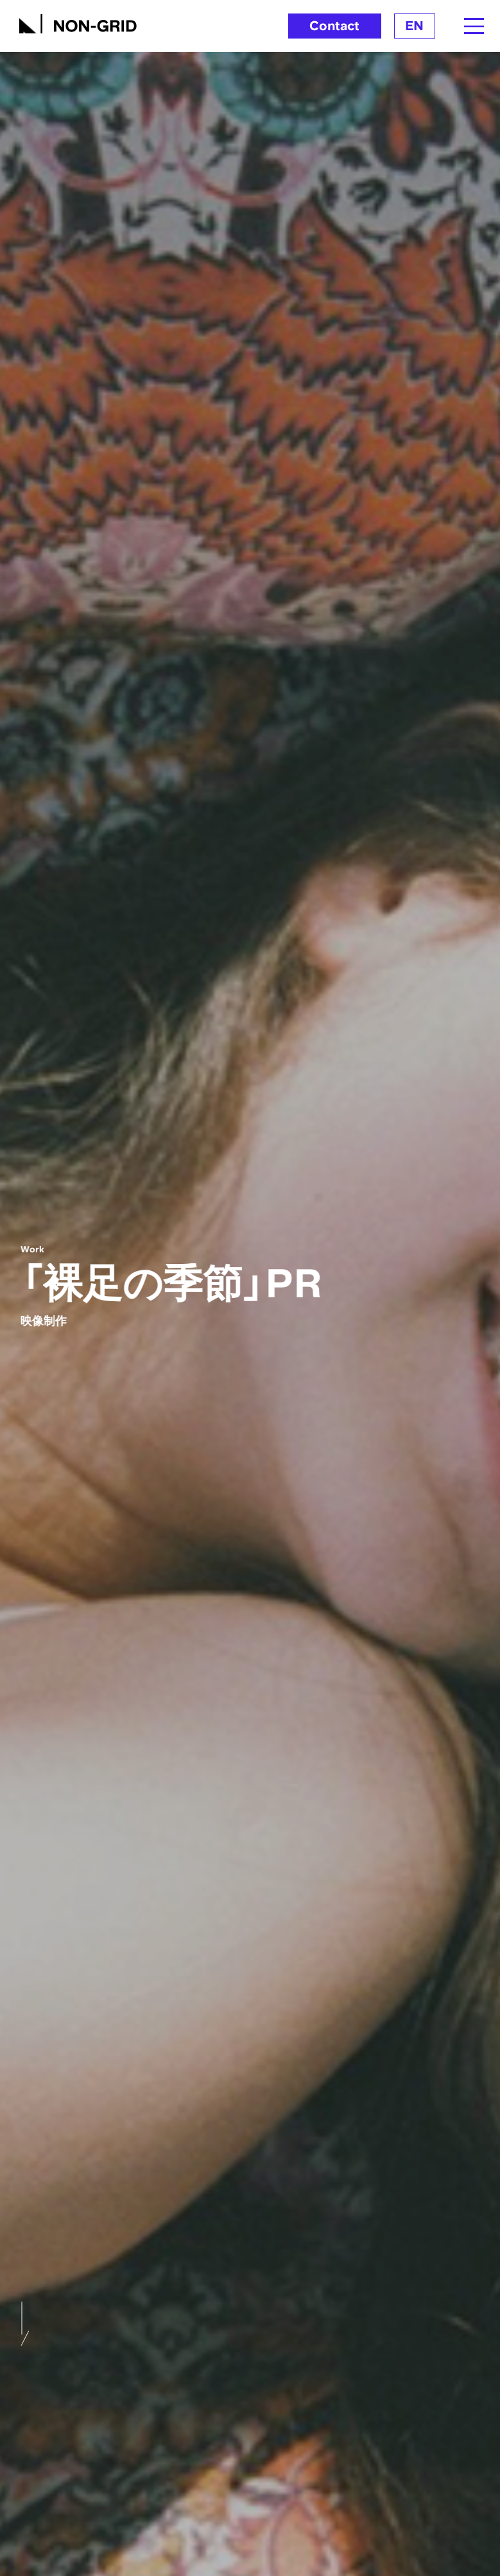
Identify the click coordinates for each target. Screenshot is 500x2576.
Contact (334, 25)
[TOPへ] (77, 21)
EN (414, 25)
